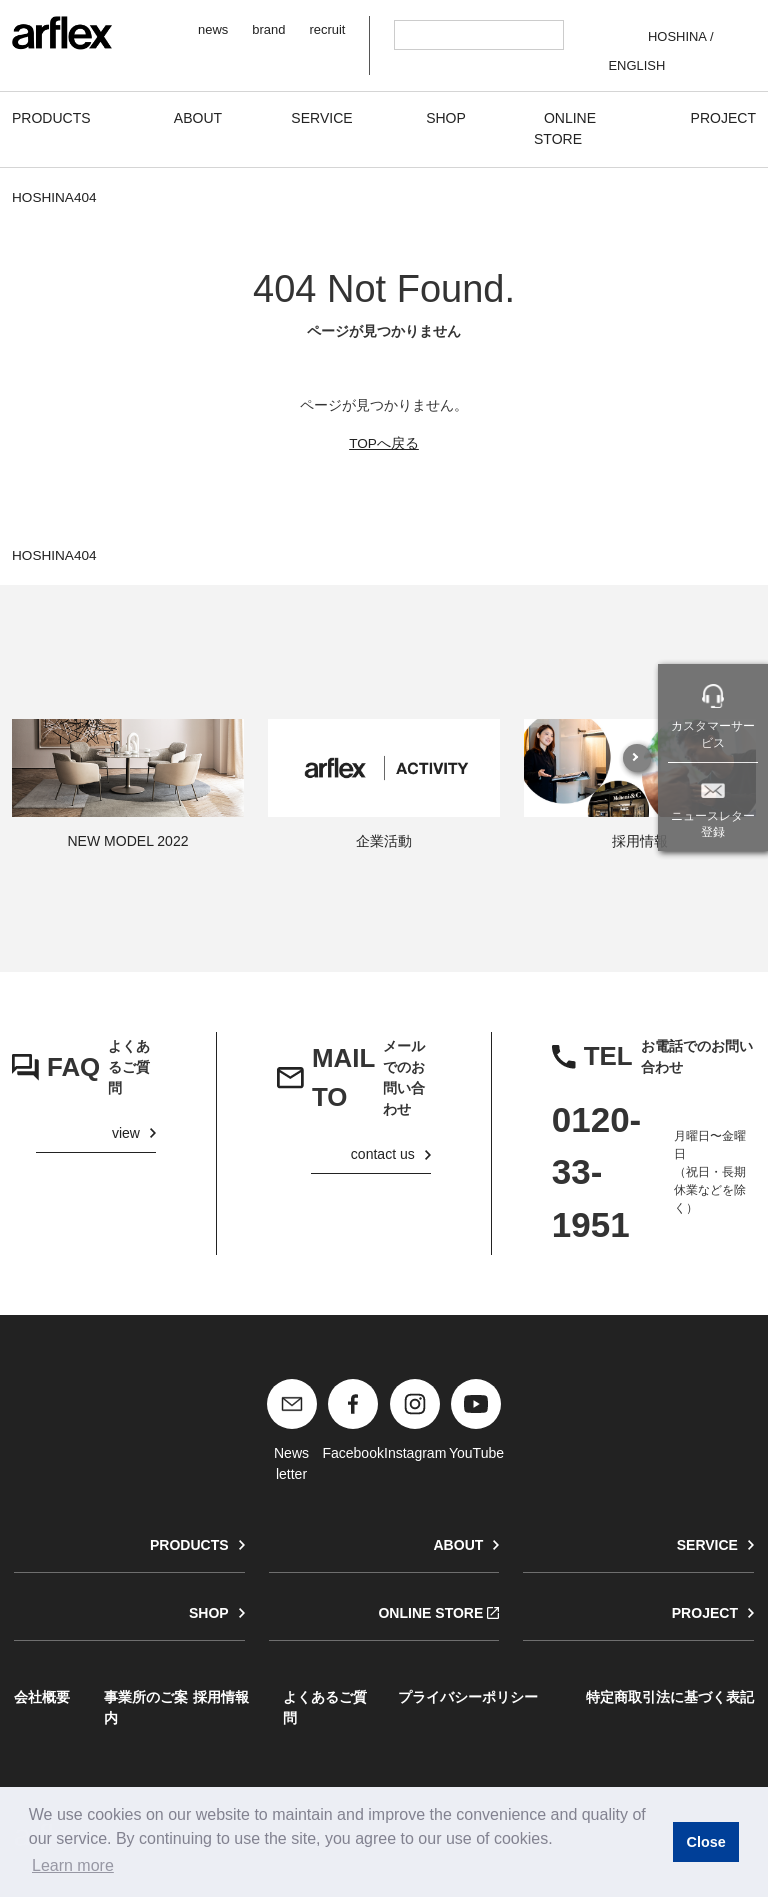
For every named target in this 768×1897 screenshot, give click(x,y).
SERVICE (707, 1545)
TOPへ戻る (384, 443)
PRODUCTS (189, 1545)
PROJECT (705, 1613)
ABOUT (458, 1545)
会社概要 (42, 1697)
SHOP (209, 1613)
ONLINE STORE (430, 1613)
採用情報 (221, 1697)
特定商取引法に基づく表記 (670, 1697)
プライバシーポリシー (468, 1697)
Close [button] (705, 1842)
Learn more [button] (73, 1865)
